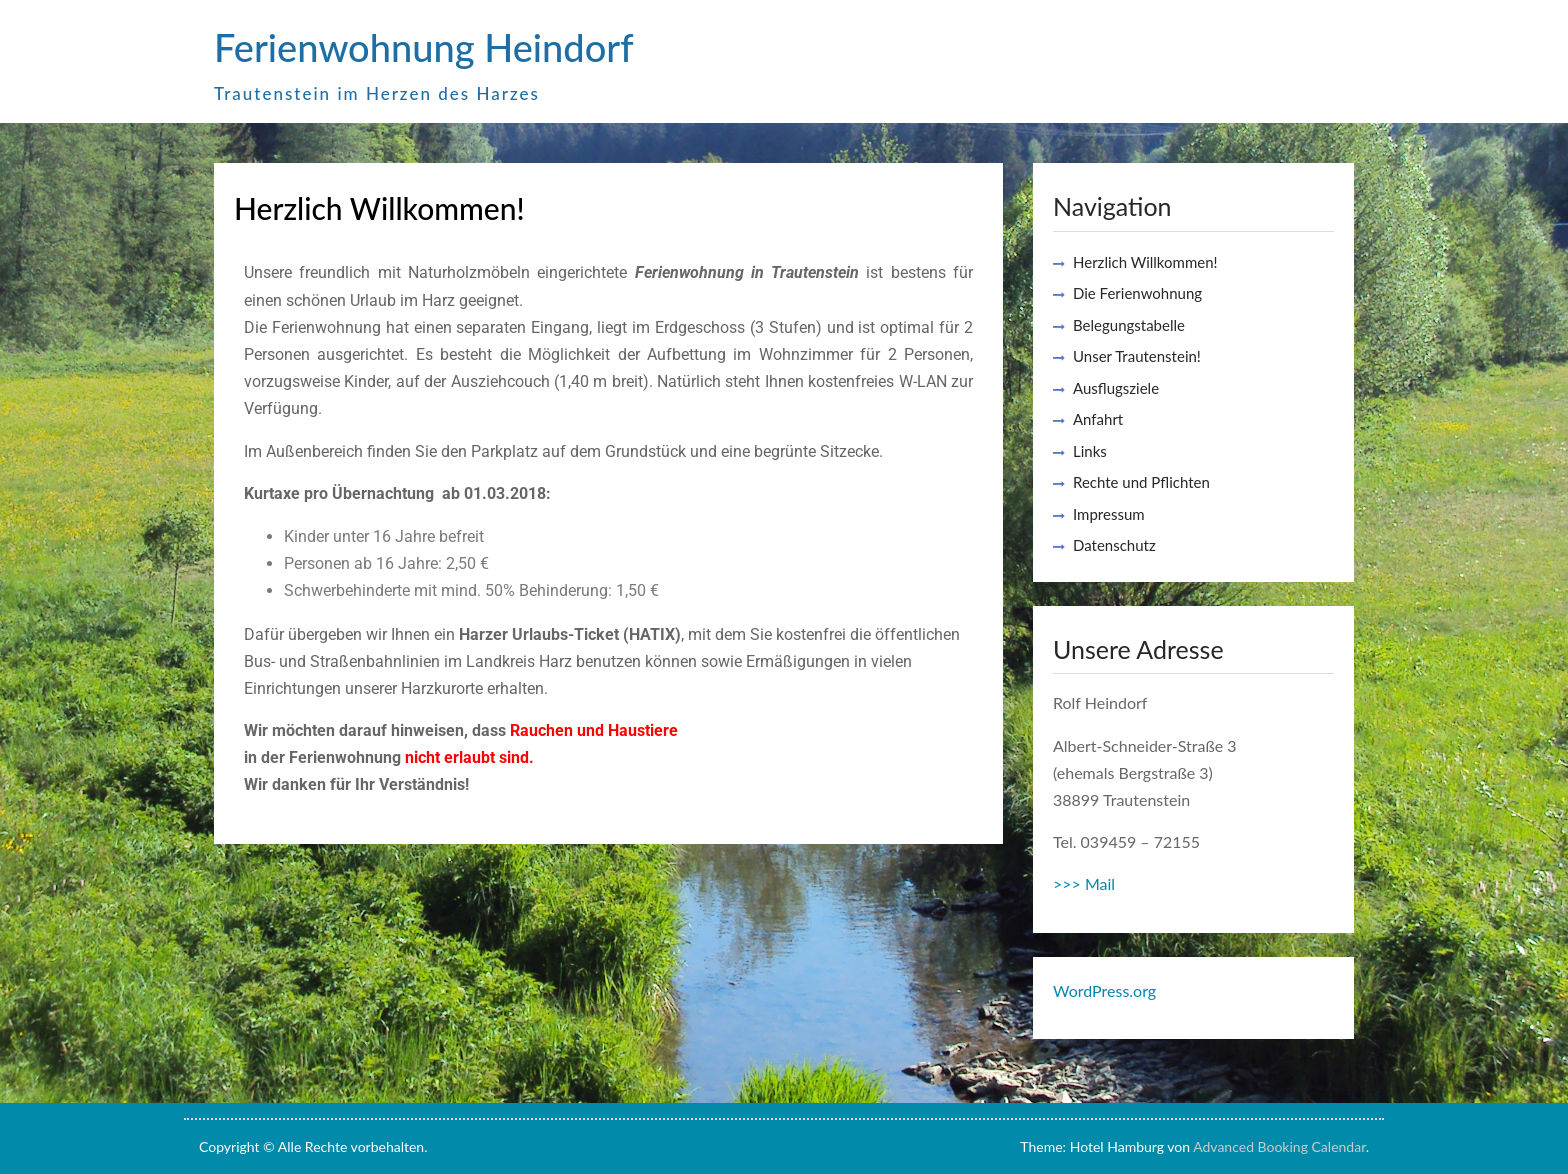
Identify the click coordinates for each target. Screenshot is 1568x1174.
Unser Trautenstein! (1137, 356)
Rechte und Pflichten (1141, 482)
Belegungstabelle (1129, 325)
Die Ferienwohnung (1137, 293)
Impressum (1109, 514)
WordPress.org (1104, 990)
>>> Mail (1084, 883)
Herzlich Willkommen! (1145, 262)
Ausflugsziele (1116, 388)
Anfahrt (1098, 419)
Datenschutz (1114, 545)
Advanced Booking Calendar (1279, 1146)
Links (1090, 451)
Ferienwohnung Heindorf (424, 47)
